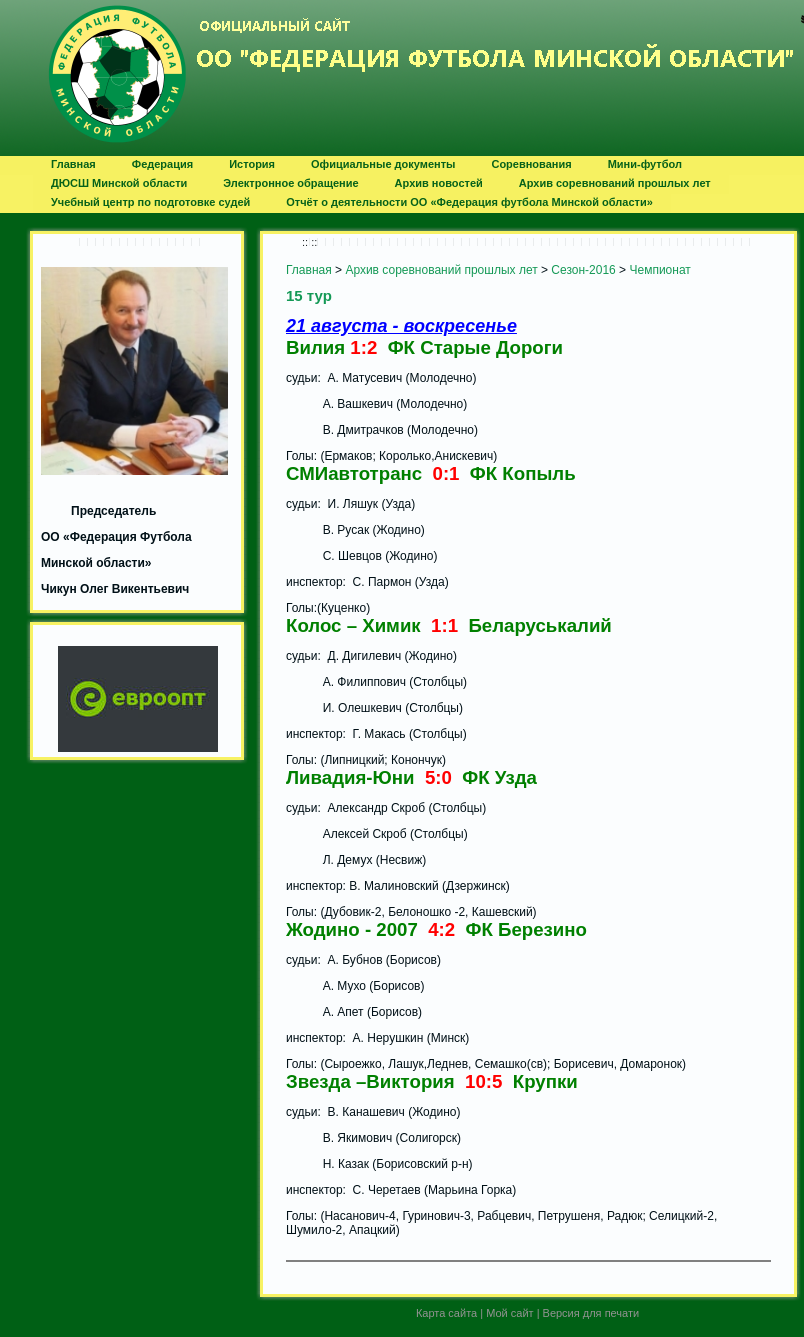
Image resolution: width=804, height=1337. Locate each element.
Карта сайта (446, 1313)
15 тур (309, 295)
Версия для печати (591, 1313)
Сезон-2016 (583, 270)
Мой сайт (509, 1313)
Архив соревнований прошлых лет (441, 270)
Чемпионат (659, 270)
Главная (309, 270)
